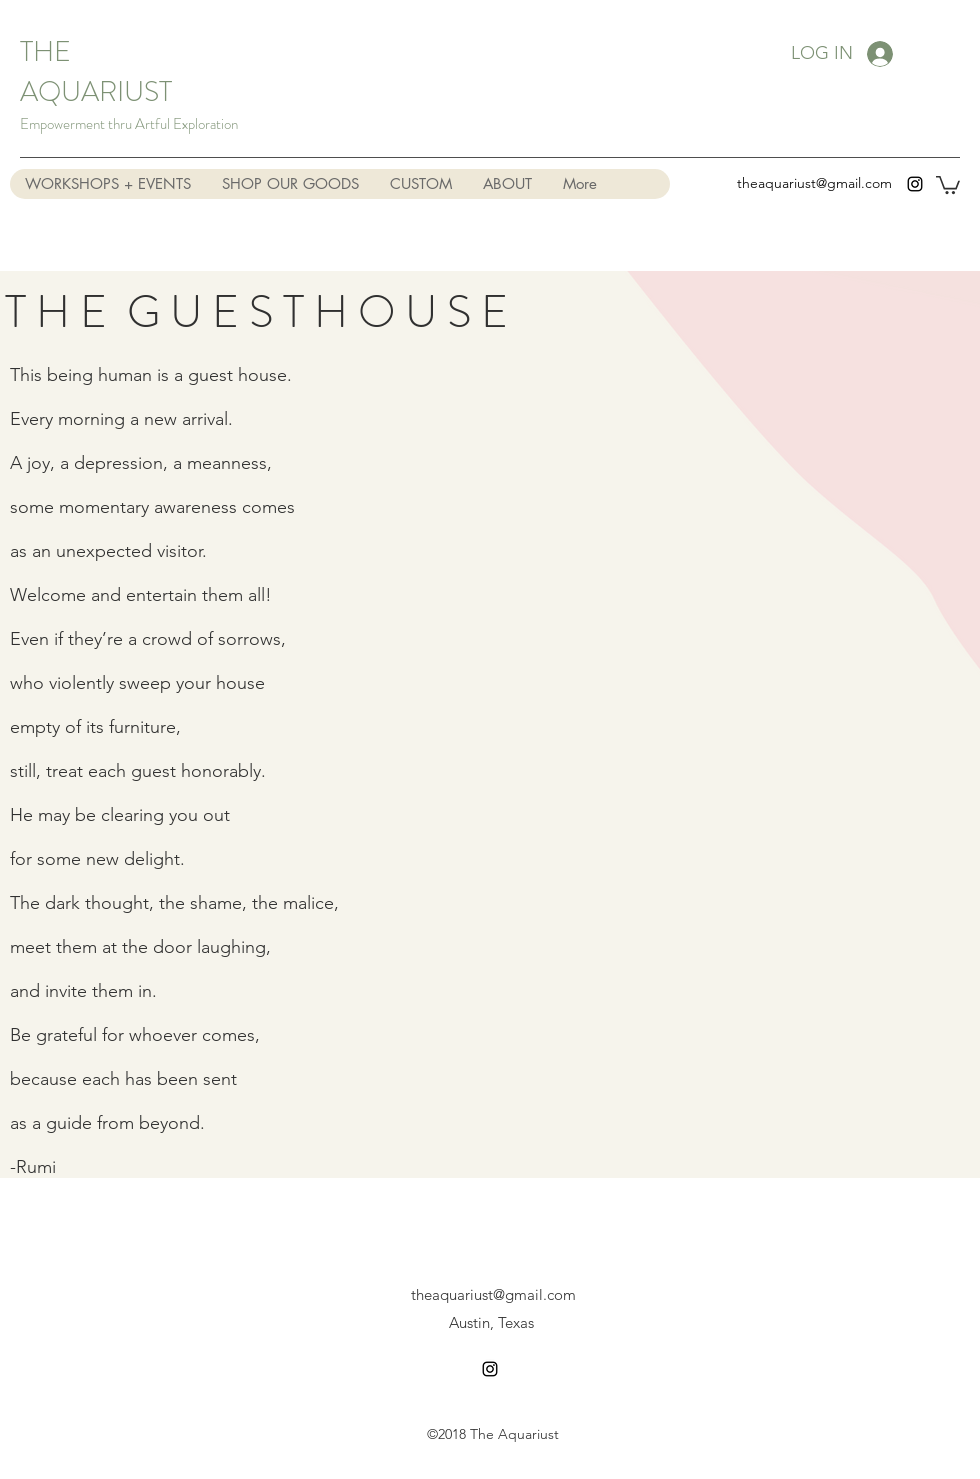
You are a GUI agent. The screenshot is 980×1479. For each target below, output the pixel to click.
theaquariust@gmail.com (814, 183)
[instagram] (915, 184)
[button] (948, 184)
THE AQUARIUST (96, 72)
